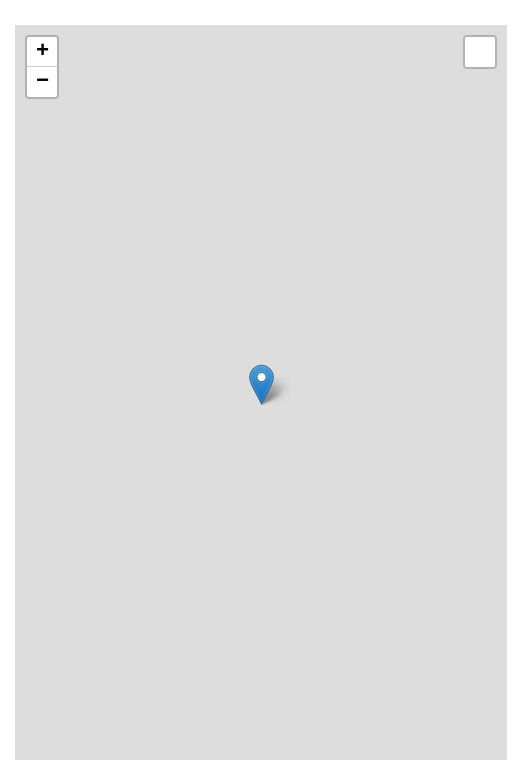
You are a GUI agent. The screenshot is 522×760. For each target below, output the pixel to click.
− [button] (42, 82)
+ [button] (42, 52)
